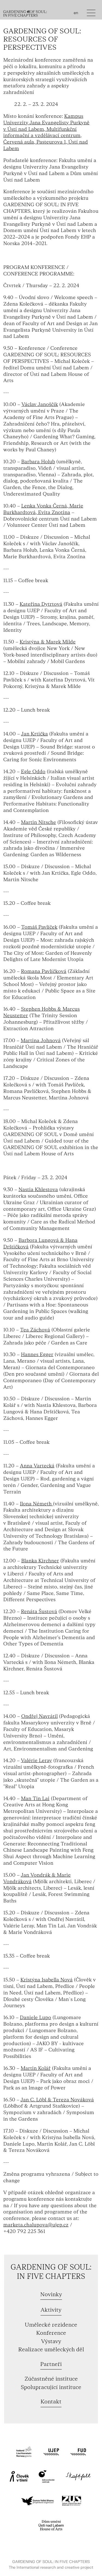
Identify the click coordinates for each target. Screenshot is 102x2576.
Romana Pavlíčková (43, 971)
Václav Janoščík (39, 404)
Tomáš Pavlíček (39, 927)
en (76, 13)
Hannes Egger (37, 1355)
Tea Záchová (35, 1330)
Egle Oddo (33, 772)
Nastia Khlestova (38, 1190)
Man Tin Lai (35, 1798)
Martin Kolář (36, 2068)
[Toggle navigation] (91, 14)
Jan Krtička (34, 734)
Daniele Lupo (35, 2018)
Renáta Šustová (39, 1612)
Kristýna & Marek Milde (48, 642)
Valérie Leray (36, 1760)
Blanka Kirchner (40, 1561)
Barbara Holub (38, 462)
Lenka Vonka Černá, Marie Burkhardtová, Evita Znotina (43, 509)
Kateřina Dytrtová (41, 604)
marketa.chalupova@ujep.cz (36, 2225)
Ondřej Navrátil (39, 1716)
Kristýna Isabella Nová (46, 1980)
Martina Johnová (41, 1041)
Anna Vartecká (37, 1466)
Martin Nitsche (38, 822)
